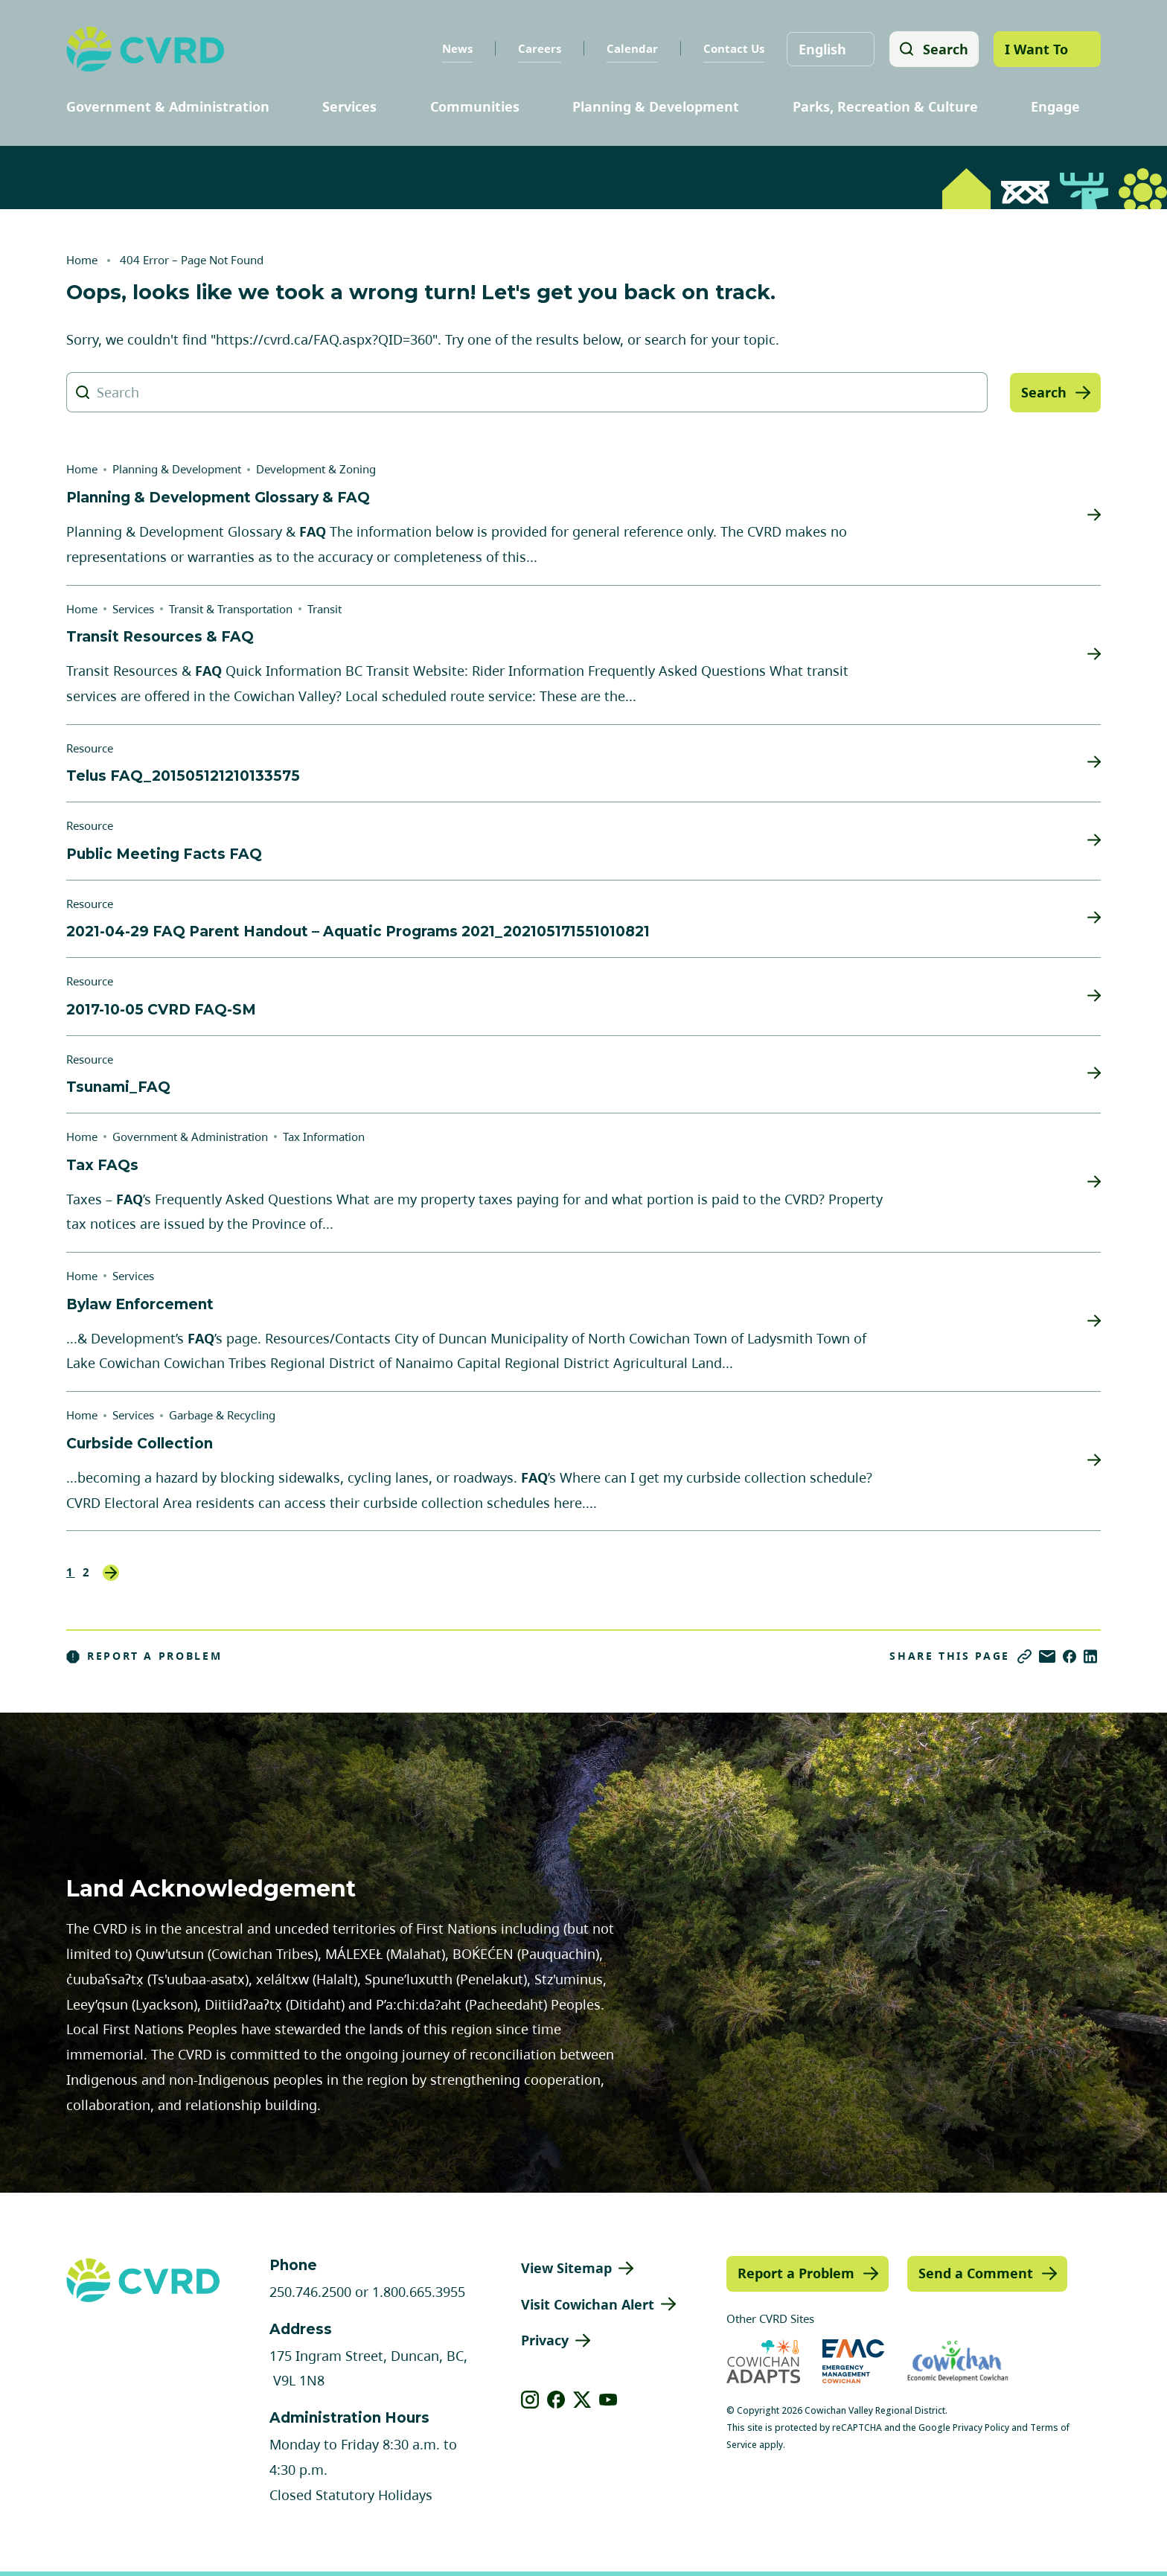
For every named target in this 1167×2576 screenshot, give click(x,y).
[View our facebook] (556, 2400)
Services (349, 106)
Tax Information (324, 1136)
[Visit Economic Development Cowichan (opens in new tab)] (958, 2361)
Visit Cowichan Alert (587, 2304)
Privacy (545, 2340)
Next (111, 1573)
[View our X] (582, 2400)
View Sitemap (566, 2268)
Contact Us (732, 48)
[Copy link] (1024, 1656)
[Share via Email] (1047, 1656)
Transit (324, 608)
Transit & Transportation (230, 608)
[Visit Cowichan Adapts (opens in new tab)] (763, 2361)
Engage (1055, 106)
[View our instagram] (530, 2400)
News (456, 48)
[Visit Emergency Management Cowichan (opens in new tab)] (853, 2361)
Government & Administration (167, 106)
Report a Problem (144, 1656)
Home (81, 259)
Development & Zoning (316, 468)
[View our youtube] (608, 2400)
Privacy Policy (981, 2427)
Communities (474, 106)
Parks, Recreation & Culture (885, 106)
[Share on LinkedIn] (1090, 1656)
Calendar (630, 48)
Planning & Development (655, 106)
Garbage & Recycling (222, 1414)
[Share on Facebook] (1069, 1656)
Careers (538, 48)
